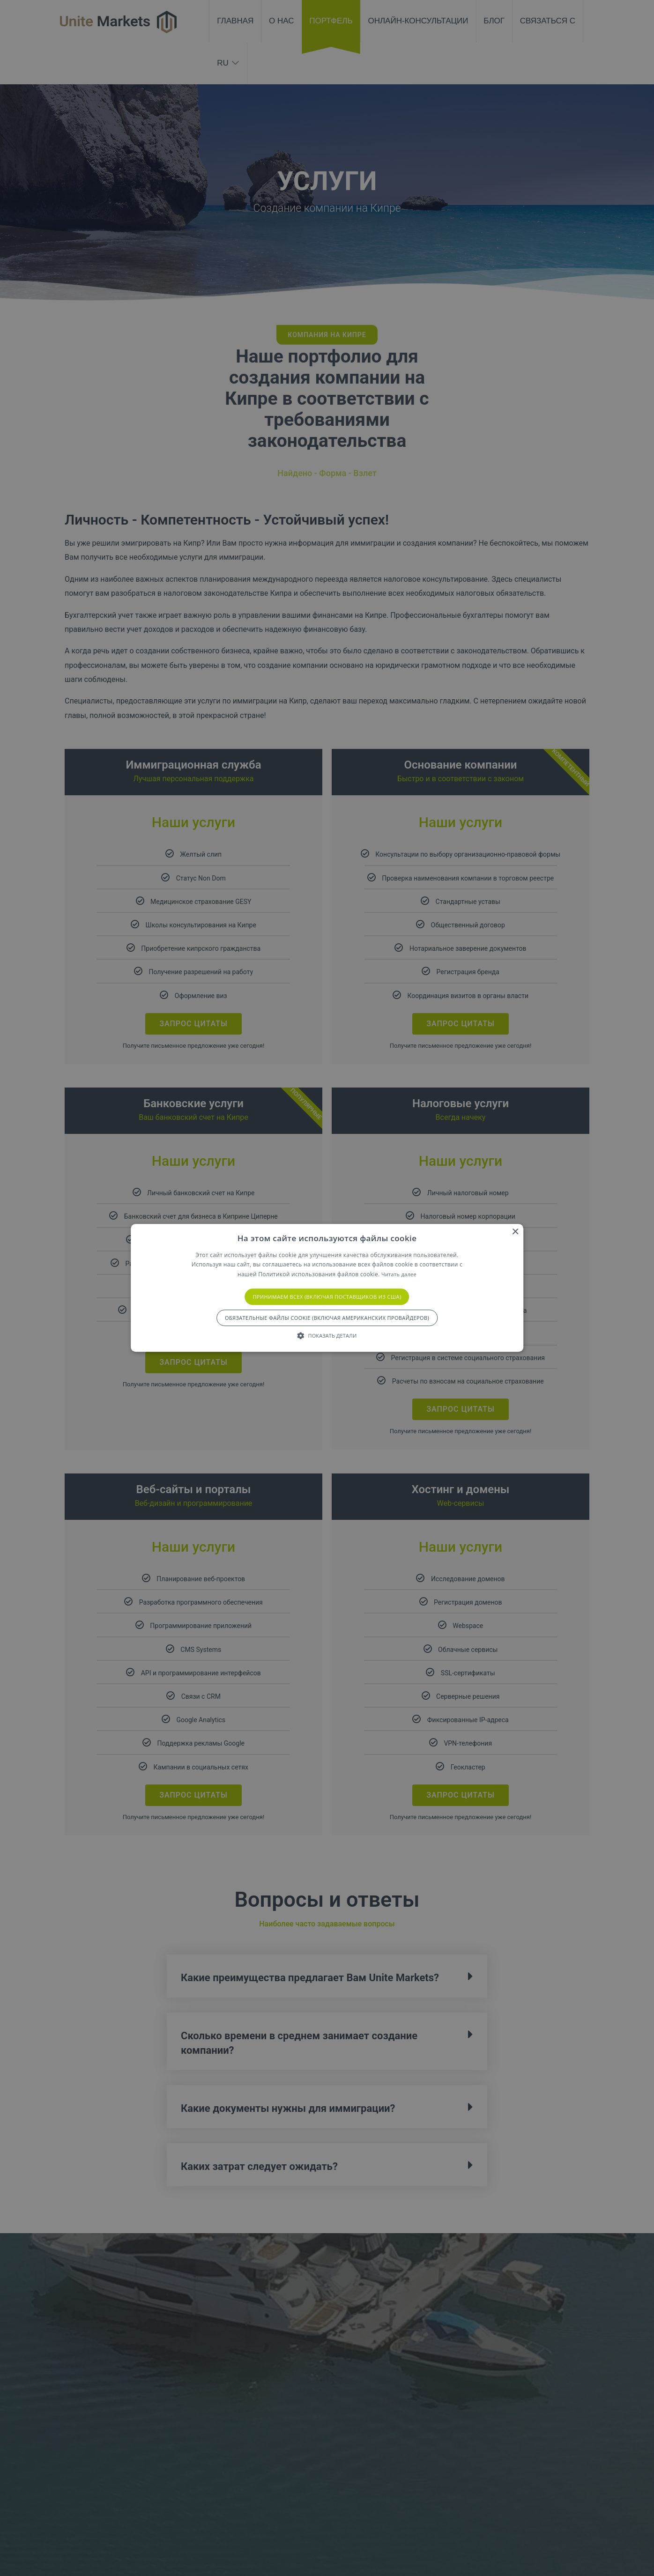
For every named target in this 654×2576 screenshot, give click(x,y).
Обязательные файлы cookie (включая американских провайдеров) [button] (327, 1318)
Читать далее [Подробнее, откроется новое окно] (398, 1274)
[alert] (327, 1288)
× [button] (515, 1232)
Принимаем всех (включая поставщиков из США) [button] (327, 1297)
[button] (327, 1335)
